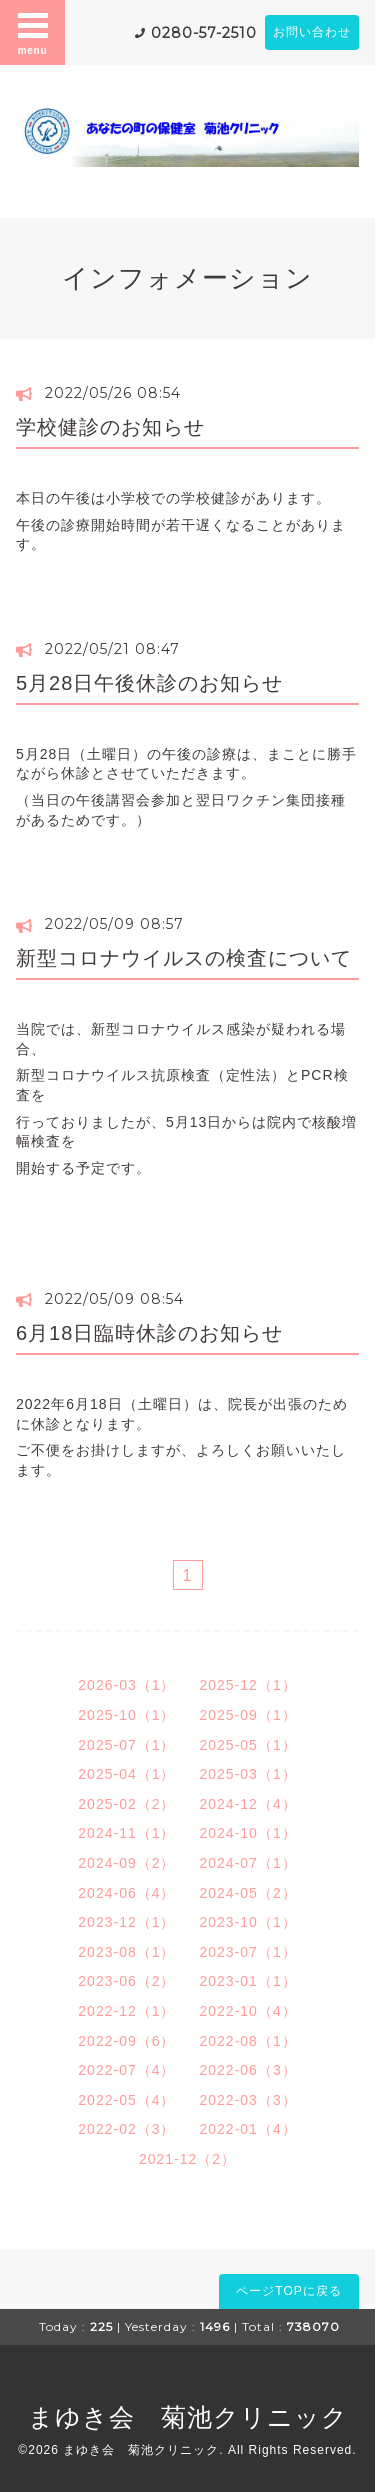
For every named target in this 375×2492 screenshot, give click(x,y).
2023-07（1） (248, 1952)
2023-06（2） (126, 1981)
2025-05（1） (248, 1745)
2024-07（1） (248, 1863)
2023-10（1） (248, 1922)
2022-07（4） (126, 2070)
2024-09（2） (126, 1863)
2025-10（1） (126, 1715)
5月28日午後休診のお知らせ (149, 683)
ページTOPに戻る (288, 2291)
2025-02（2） (126, 1804)
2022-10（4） (248, 2011)
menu (33, 32)
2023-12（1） (126, 1922)
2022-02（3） (126, 2129)
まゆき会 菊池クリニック (188, 2417)
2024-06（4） (126, 1893)
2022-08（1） (248, 2041)
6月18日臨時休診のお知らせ (149, 1333)
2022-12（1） (126, 2011)
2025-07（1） (126, 1745)
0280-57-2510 (204, 33)
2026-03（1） (126, 1685)
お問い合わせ (312, 32)
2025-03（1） (248, 1774)
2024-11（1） (126, 1833)
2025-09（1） (248, 1715)
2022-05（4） (126, 2100)
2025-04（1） (126, 1774)
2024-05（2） (248, 1893)
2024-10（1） (248, 1833)
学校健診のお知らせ (110, 427)
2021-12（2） (187, 2159)
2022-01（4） (248, 2129)
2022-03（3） (248, 2100)
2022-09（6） (126, 2041)
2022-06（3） (248, 2070)
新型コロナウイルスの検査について (184, 958)
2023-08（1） (126, 1952)
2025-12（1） (248, 1685)
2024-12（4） (248, 1804)
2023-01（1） (248, 1981)
